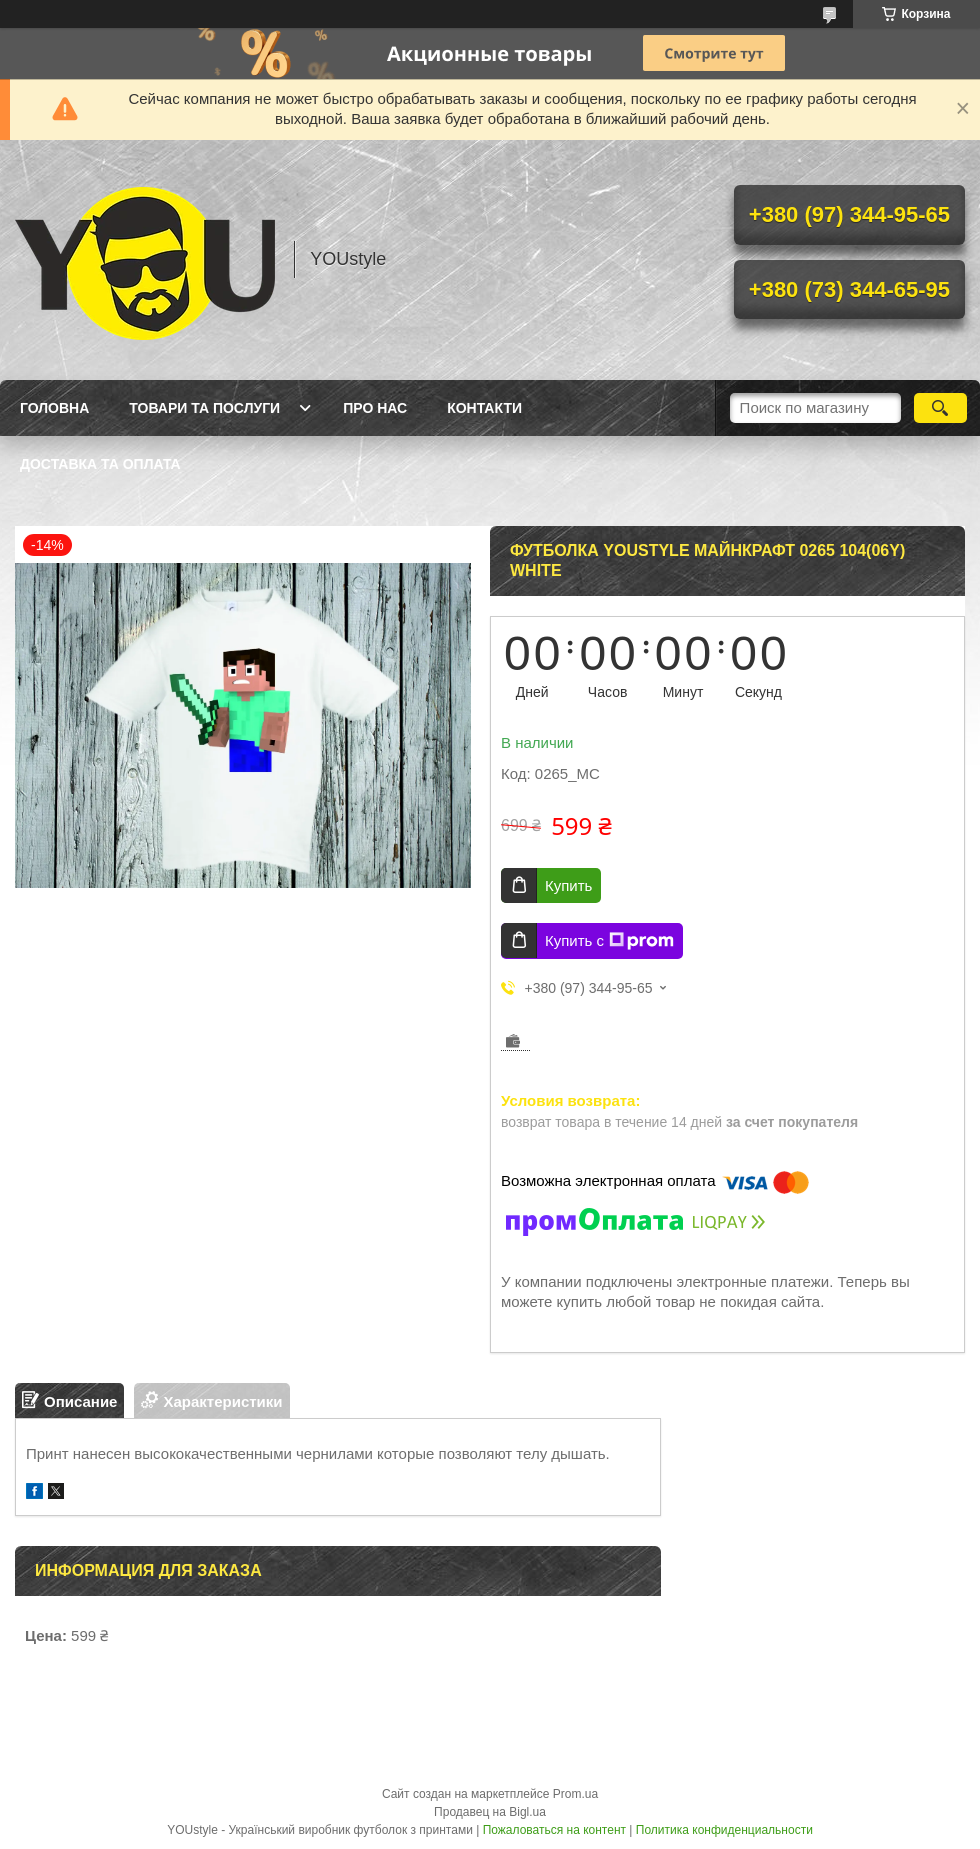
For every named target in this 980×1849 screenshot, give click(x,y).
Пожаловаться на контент (554, 1830)
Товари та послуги (204, 408)
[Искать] (940, 408)
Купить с (609, 941)
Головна (54, 408)
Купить (568, 885)
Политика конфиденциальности (724, 1830)
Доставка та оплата (100, 464)
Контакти (484, 408)
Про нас (375, 408)
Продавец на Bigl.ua (490, 1812)
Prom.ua (575, 1794)
